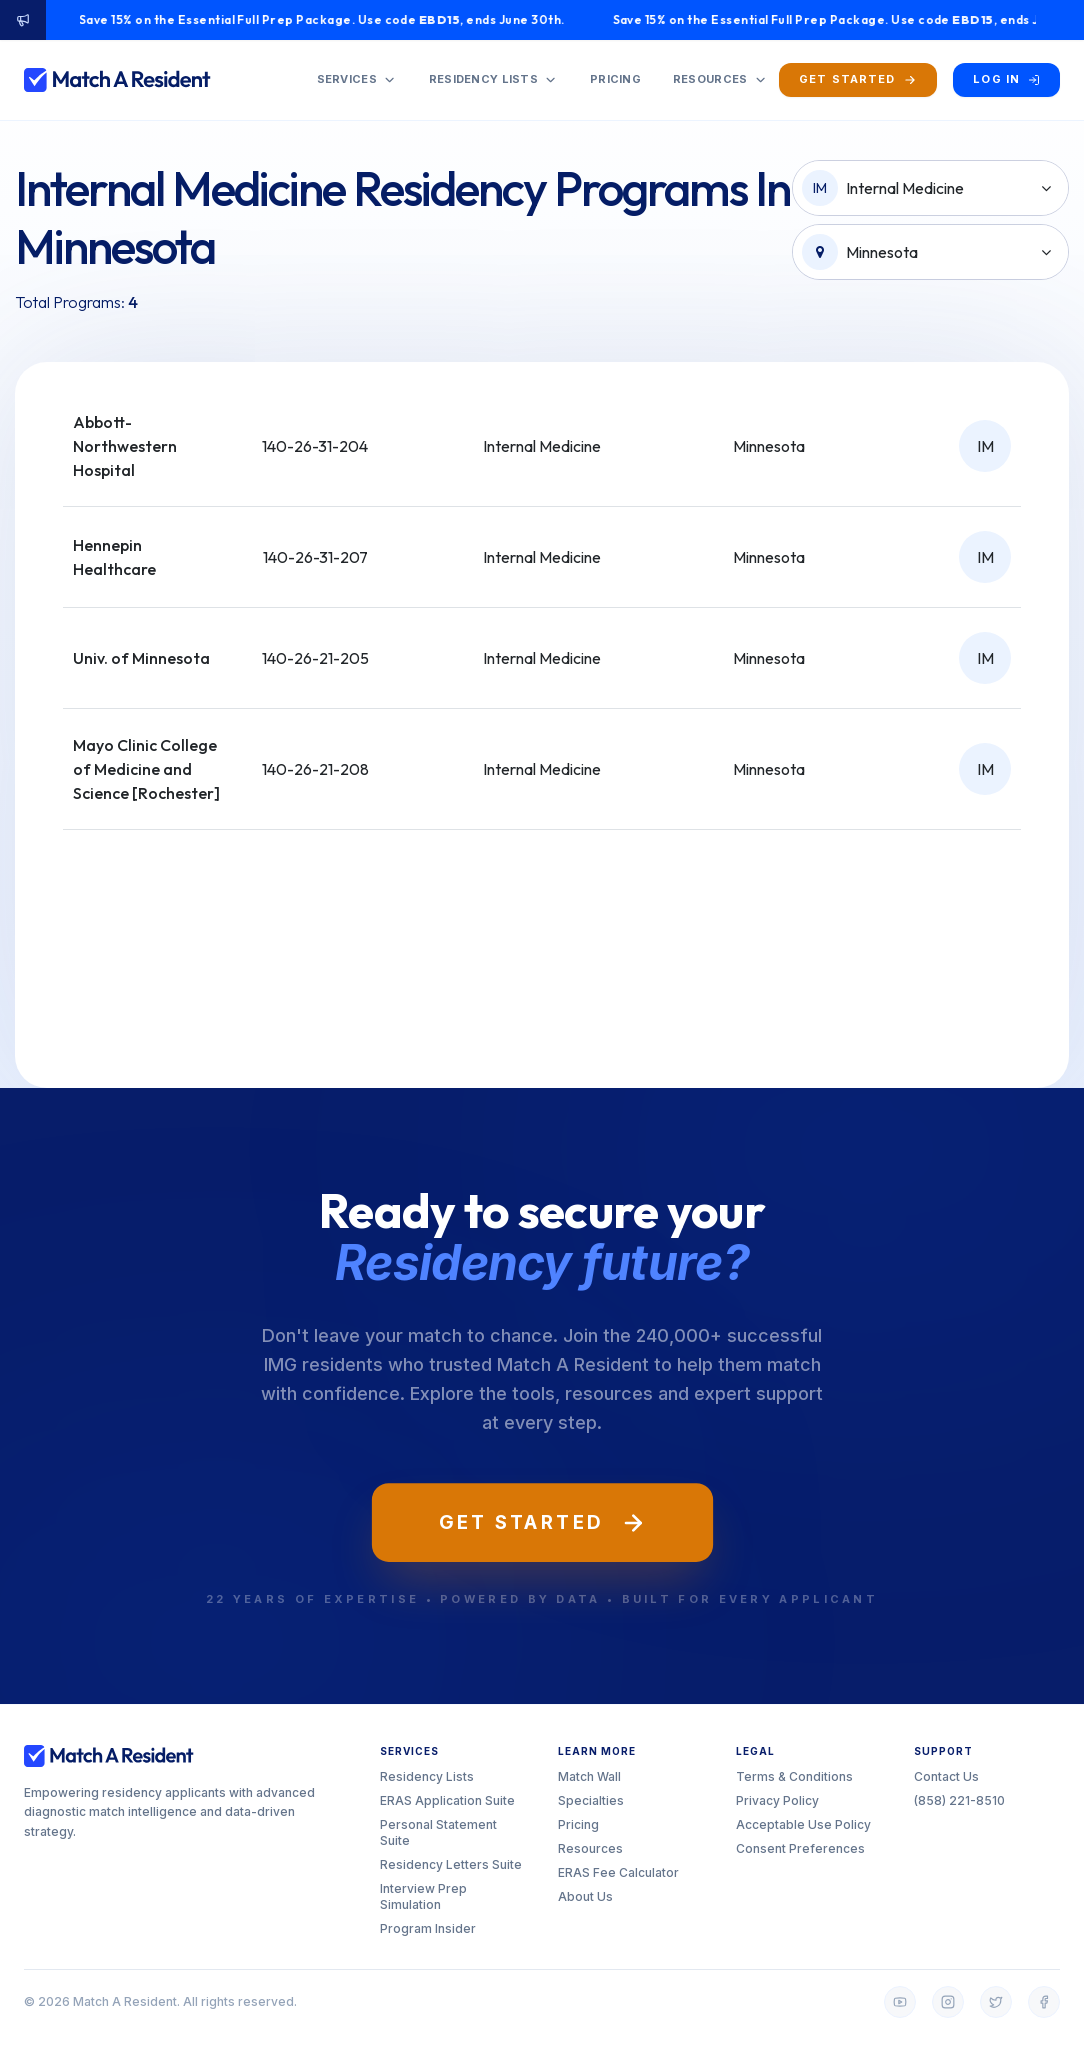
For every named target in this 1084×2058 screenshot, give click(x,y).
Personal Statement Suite (438, 1832)
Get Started (542, 1522)
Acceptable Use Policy (803, 1824)
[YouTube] (900, 2002)
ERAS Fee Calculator (618, 1872)
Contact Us (946, 1776)
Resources (590, 1848)
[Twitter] (996, 2002)
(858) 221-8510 (959, 1800)
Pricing (578, 1824)
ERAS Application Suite (447, 1800)
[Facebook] (1044, 2002)
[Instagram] (948, 2002)
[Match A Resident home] (117, 80)
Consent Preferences (800, 1848)
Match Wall (589, 1776)
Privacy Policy (777, 1800)
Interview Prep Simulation (423, 1896)
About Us (585, 1896)
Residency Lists (427, 1776)
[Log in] (1006, 79)
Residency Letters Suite (451, 1864)
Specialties (591, 1800)
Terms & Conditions (794, 1776)
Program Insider (428, 1928)
